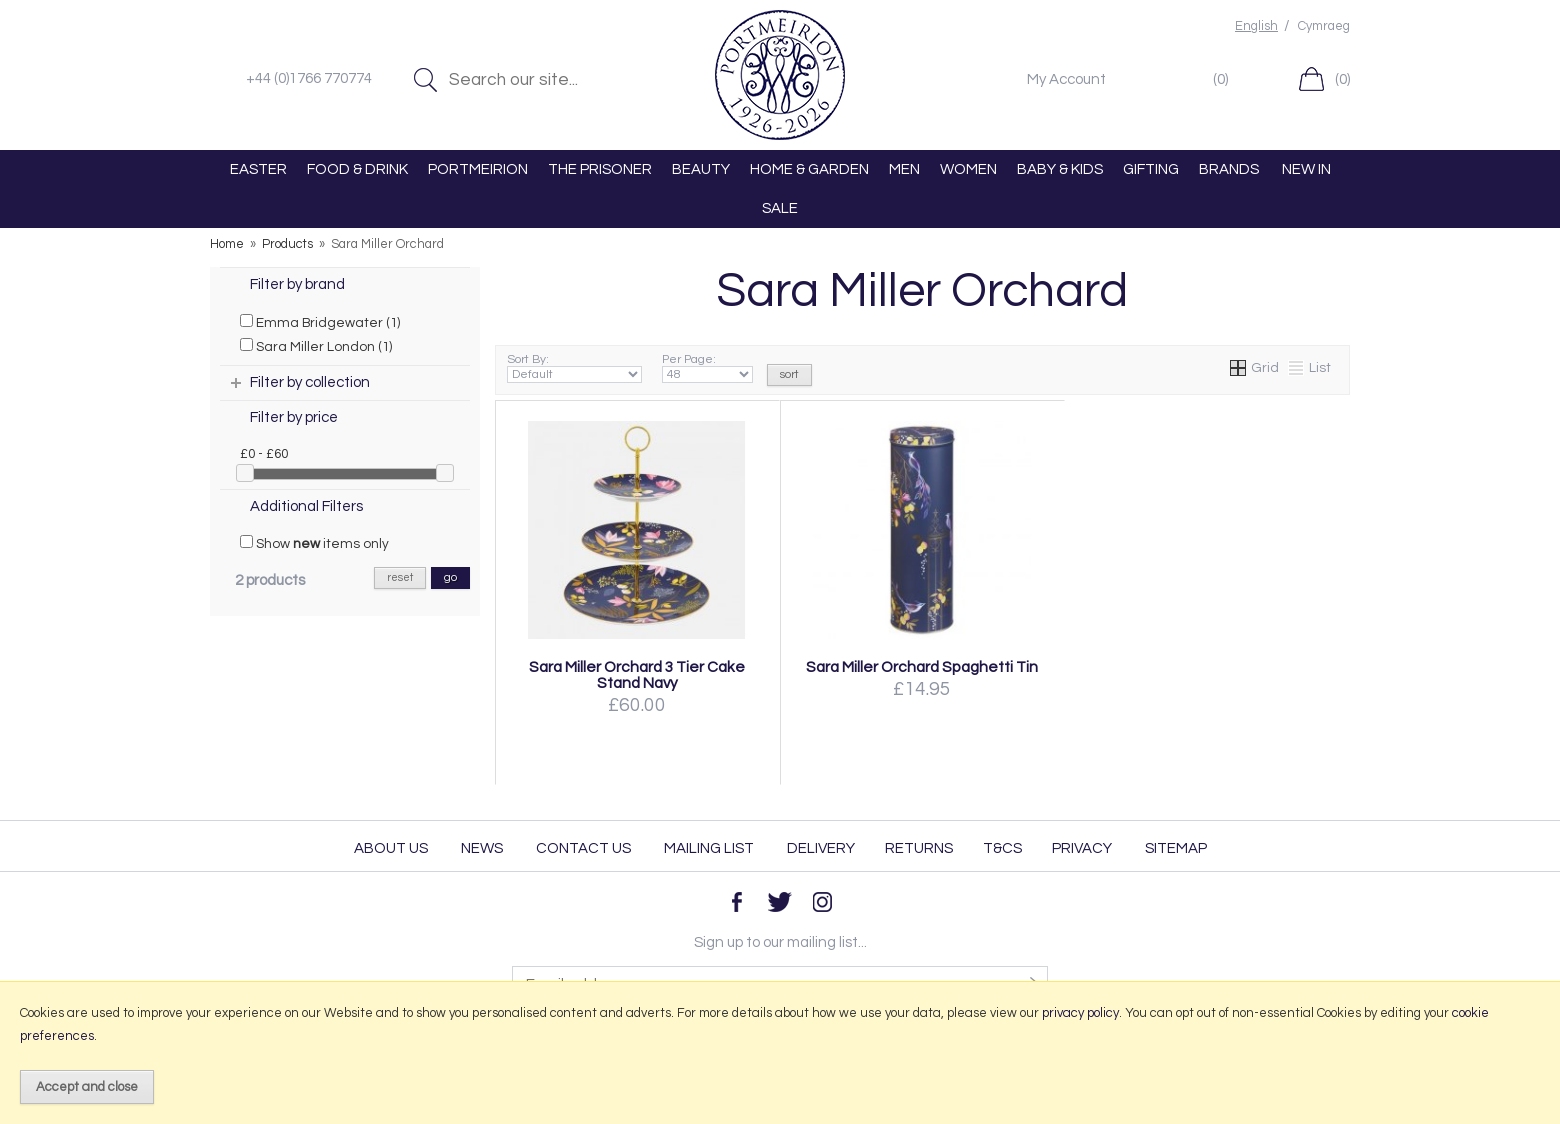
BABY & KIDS (1060, 169)
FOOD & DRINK (357, 169)
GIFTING (1151, 169)
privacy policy (1080, 1013)
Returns (919, 848)
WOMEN (968, 169)
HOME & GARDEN (809, 169)
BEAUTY (701, 169)
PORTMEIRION (478, 169)
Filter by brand (297, 284)
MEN (904, 169)
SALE (780, 208)
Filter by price (294, 417)
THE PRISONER (600, 169)
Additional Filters (306, 506)
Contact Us (583, 848)
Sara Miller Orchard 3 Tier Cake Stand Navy (637, 675)
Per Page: (707, 368)
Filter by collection (310, 382)
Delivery (821, 848)
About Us (391, 848)
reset (400, 577)
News (482, 848)
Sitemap (1176, 848)
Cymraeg (1324, 26)
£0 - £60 (264, 454)
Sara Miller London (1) (316, 346)
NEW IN (1306, 169)
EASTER (258, 169)
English (1256, 26)
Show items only (314, 543)
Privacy (1082, 848)
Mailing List (709, 848)
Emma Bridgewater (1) (320, 322)
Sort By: (574, 368)
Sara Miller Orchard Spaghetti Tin (922, 667)
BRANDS (1229, 169)
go (450, 577)
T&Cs (1002, 848)
